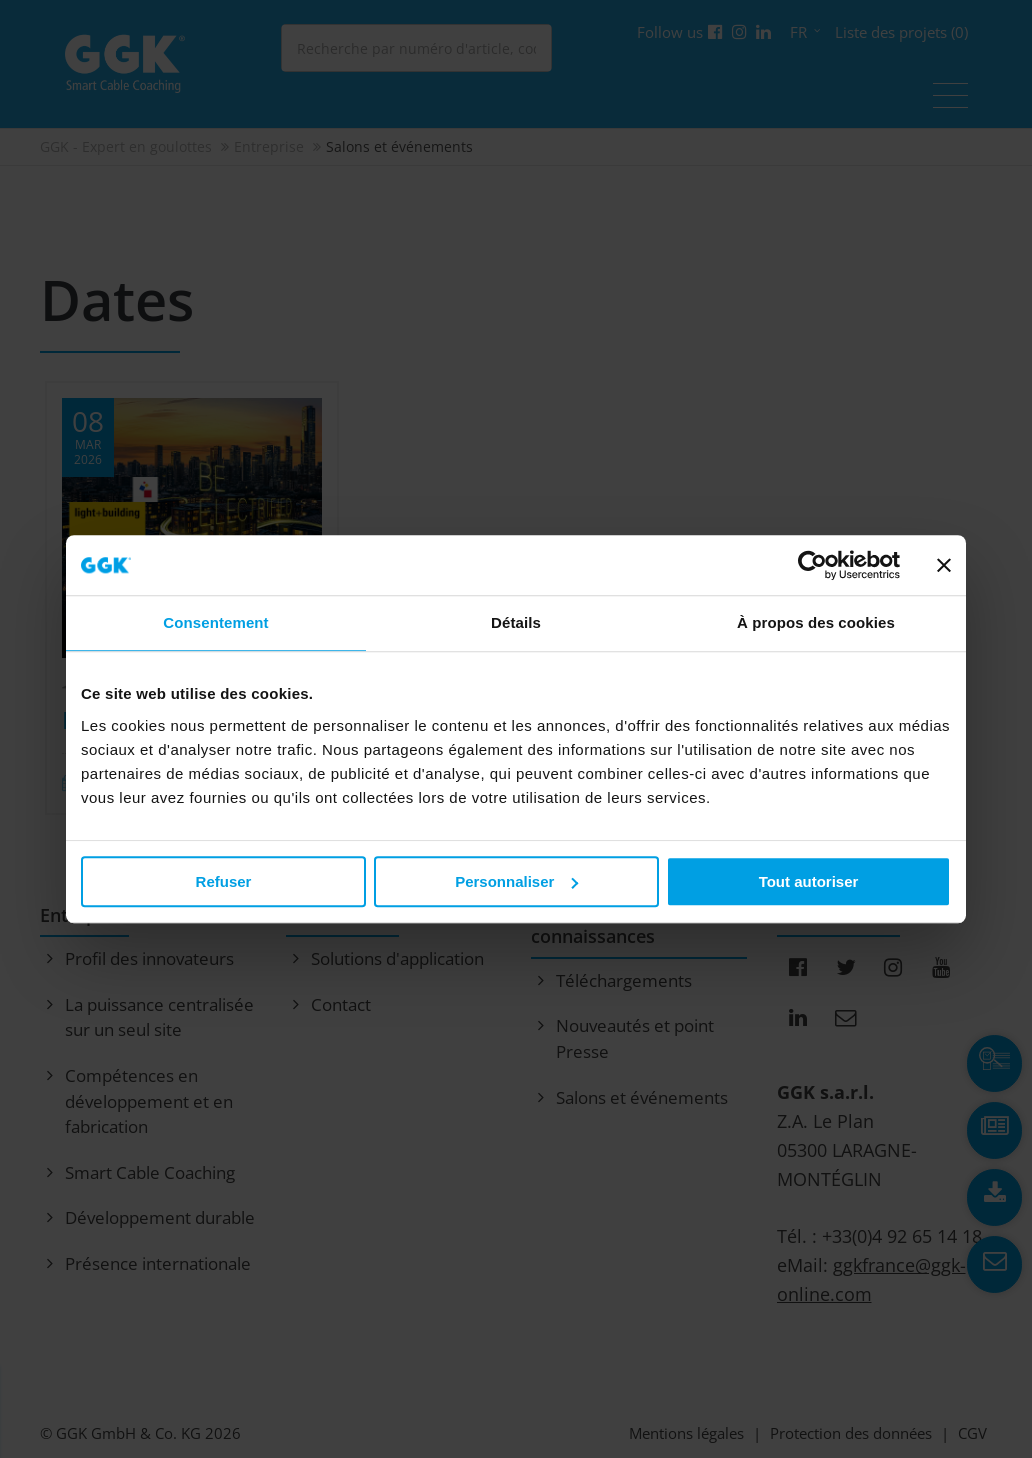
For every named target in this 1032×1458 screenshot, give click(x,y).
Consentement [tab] (215, 622)
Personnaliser (516, 881)
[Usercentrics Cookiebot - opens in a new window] (812, 565)
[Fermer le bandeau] (944, 565)
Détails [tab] (516, 622)
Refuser (224, 881)
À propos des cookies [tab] (816, 622)
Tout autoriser (809, 881)
